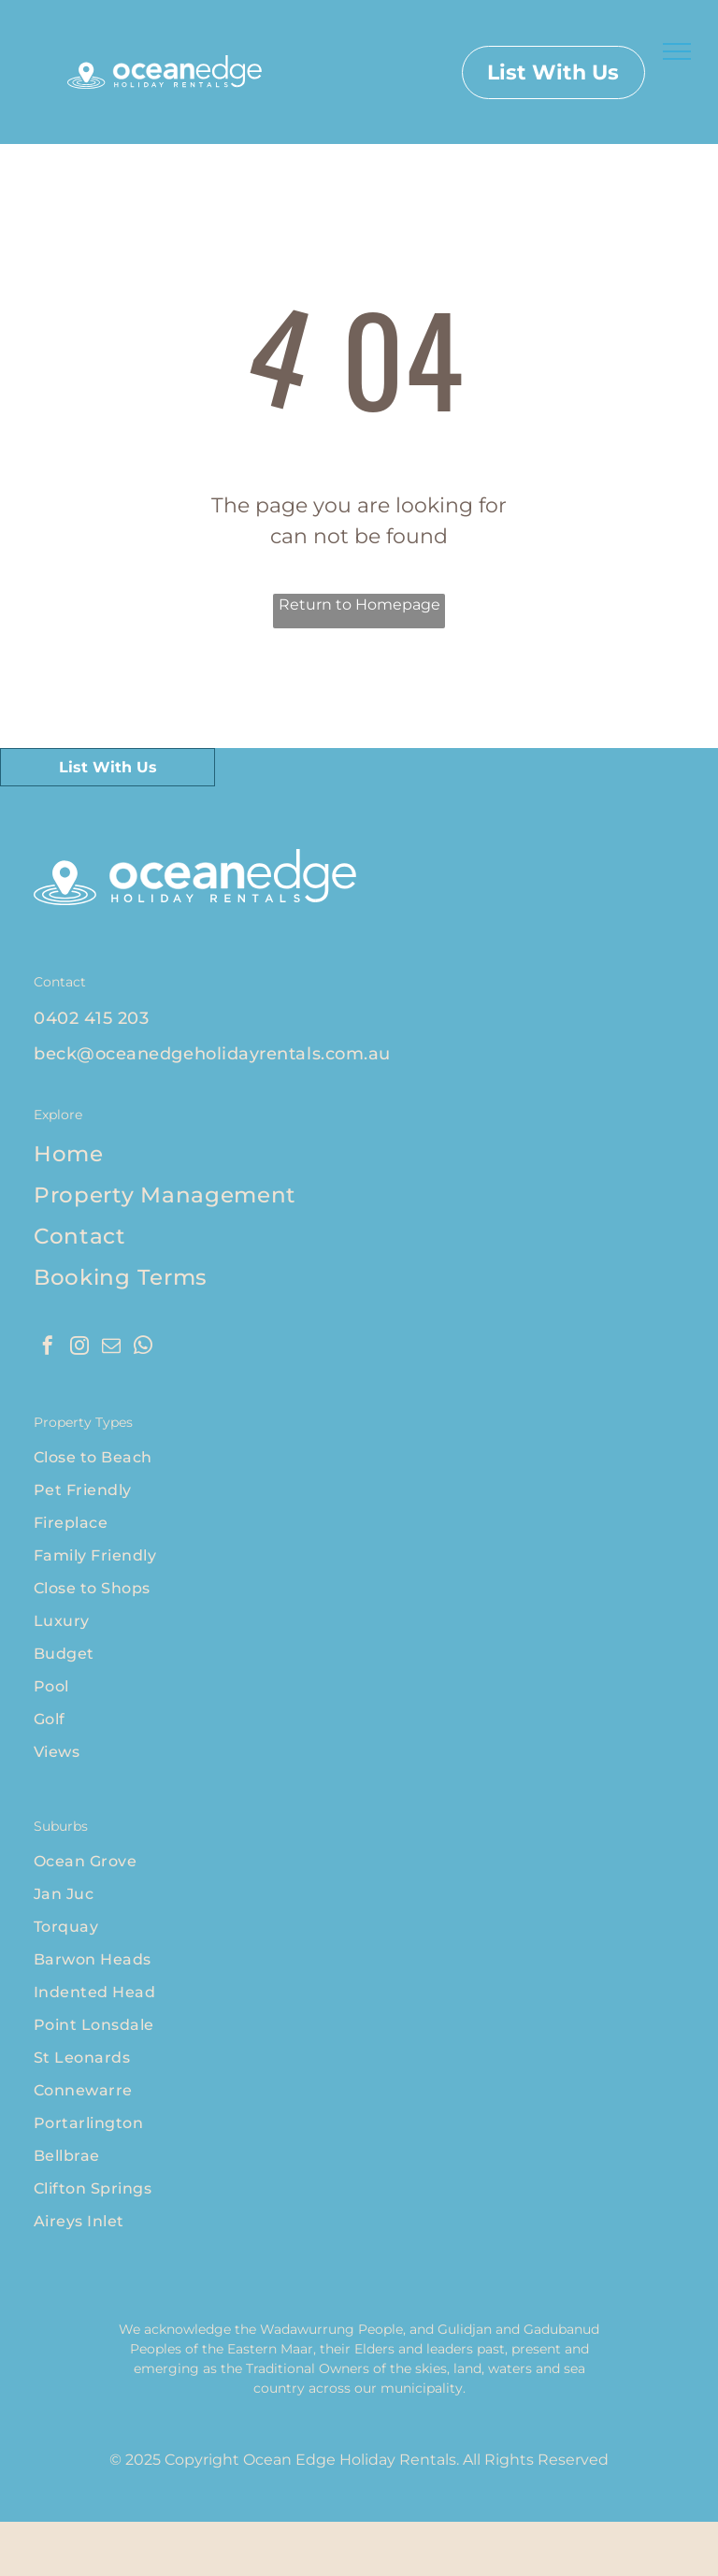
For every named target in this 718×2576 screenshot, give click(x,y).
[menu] (677, 51)
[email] (111, 1347)
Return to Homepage (359, 604)
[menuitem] (359, 1018)
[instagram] (79, 1347)
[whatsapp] (143, 1347)
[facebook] (48, 1347)
